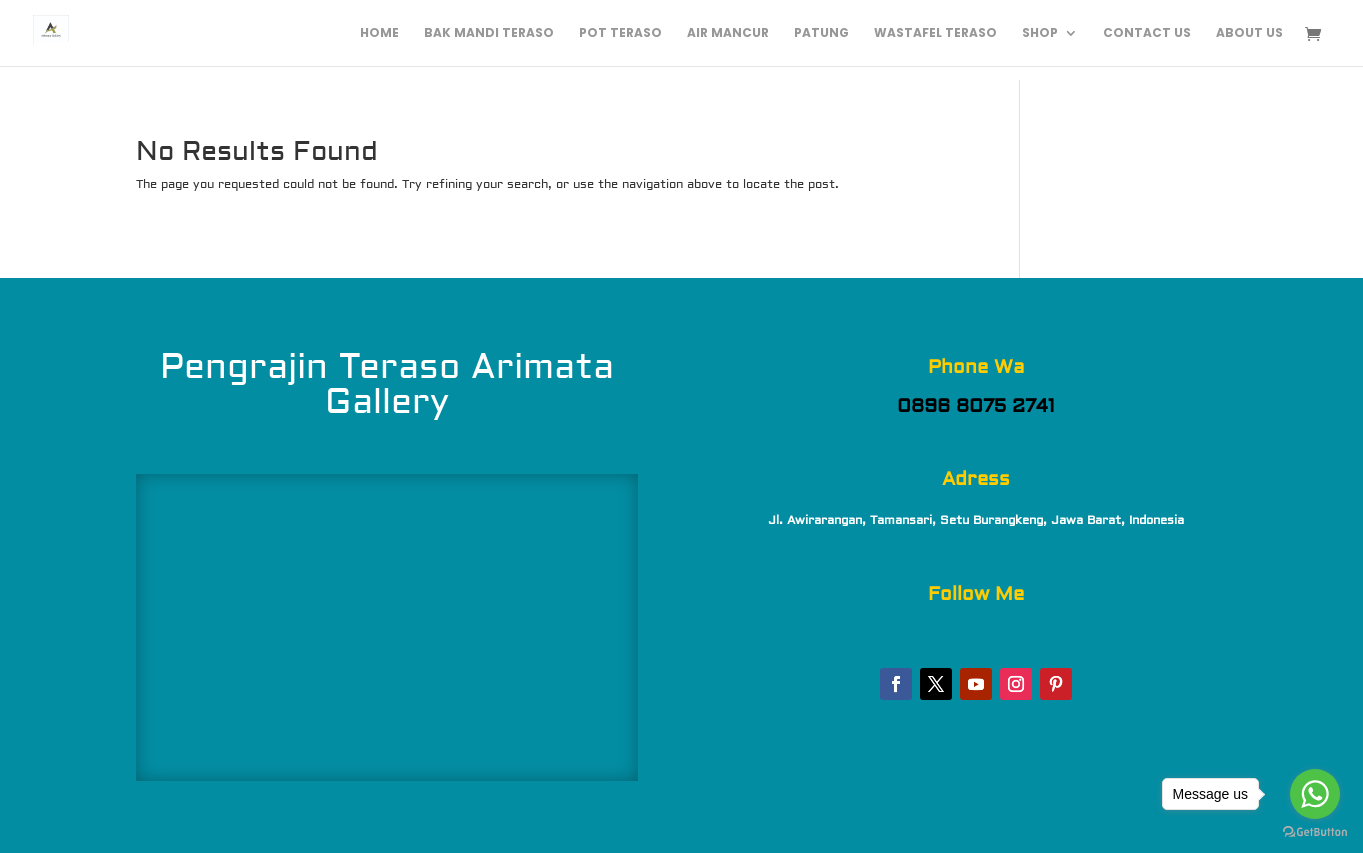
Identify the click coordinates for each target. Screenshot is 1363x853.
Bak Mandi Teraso (489, 33)
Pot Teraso (620, 33)
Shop (1040, 33)
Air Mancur (728, 33)
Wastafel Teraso (935, 33)
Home (379, 33)
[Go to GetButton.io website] (1315, 832)
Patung (821, 33)
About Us (1249, 33)
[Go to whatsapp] (1315, 794)
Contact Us (1147, 33)
